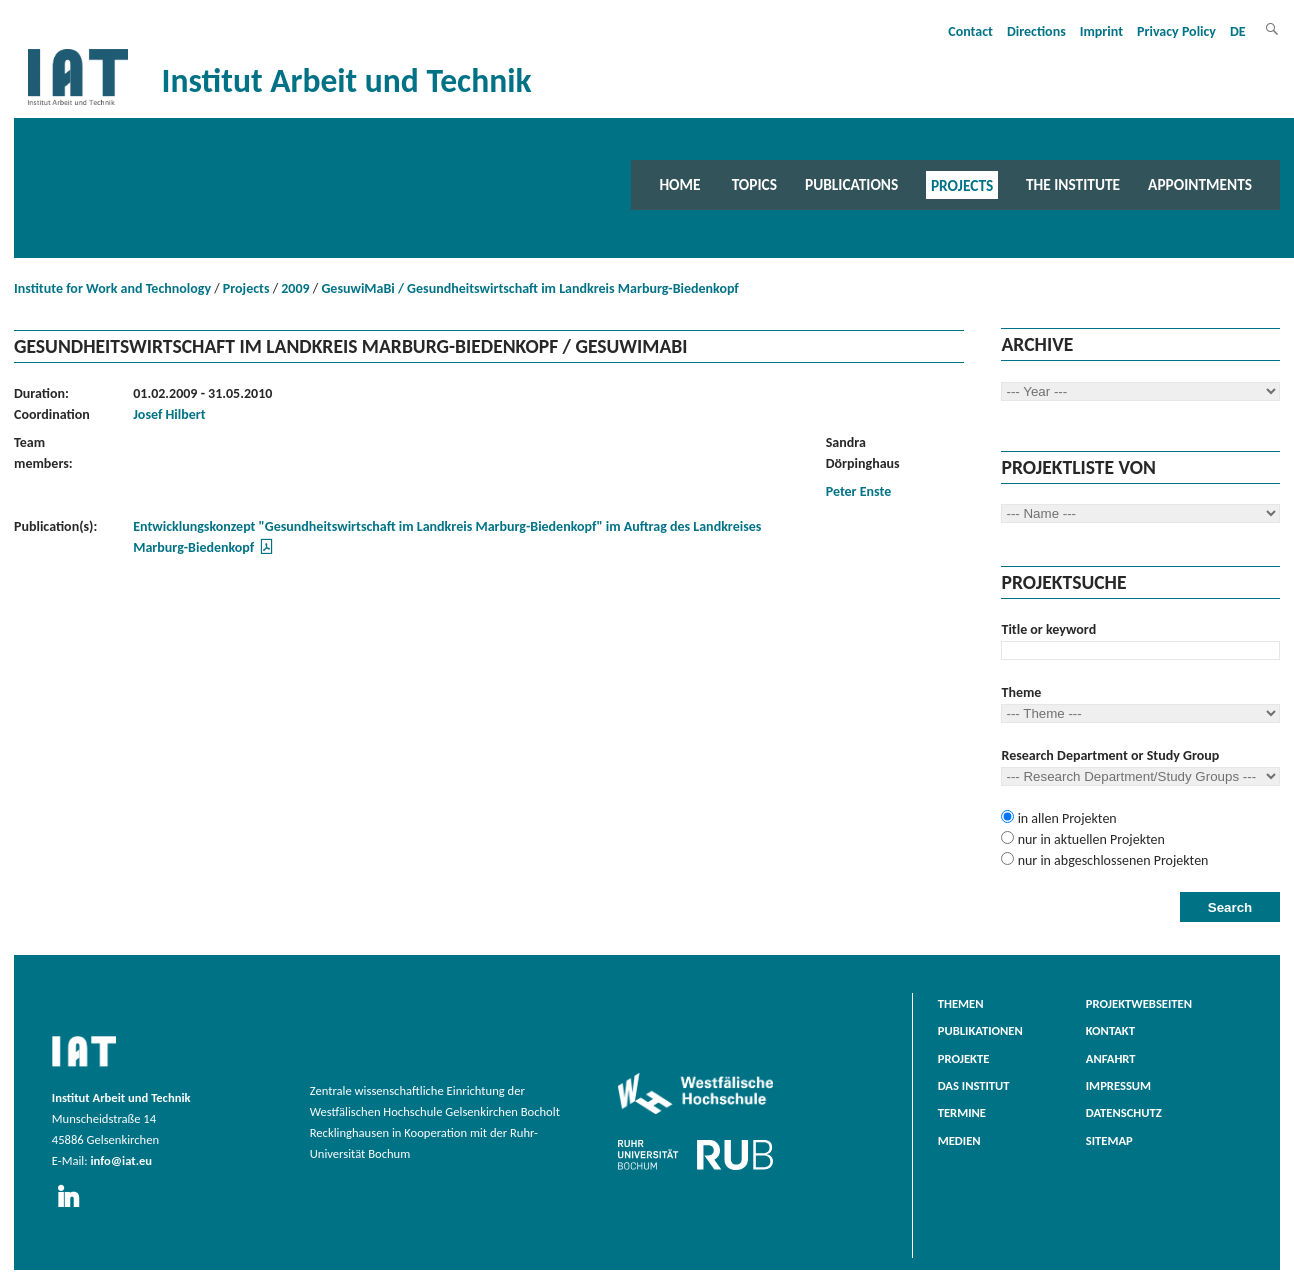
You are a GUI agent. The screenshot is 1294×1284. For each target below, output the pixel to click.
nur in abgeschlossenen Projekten (1111, 860)
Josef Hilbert (169, 414)
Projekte (964, 1058)
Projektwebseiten (1139, 1003)
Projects (962, 184)
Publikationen (980, 1030)
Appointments (1200, 184)
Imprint (1101, 31)
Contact (970, 31)
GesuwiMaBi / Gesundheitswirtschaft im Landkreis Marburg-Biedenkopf (529, 288)
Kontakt (1110, 1030)
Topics (754, 184)
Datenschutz (1124, 1112)
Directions (1036, 31)
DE (1238, 31)
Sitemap (1109, 1140)
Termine (962, 1112)
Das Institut (974, 1085)
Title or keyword (1048, 629)
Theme (1021, 692)
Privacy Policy (1176, 31)
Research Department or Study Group (1110, 755)
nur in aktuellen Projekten (1089, 839)
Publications (851, 184)
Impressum (1118, 1085)
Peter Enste (859, 491)
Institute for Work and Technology (112, 288)
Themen (961, 1003)
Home (679, 184)
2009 (295, 288)
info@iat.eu (121, 1160)
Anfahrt (1111, 1058)
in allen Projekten (1065, 818)
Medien (959, 1140)
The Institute (1073, 184)
